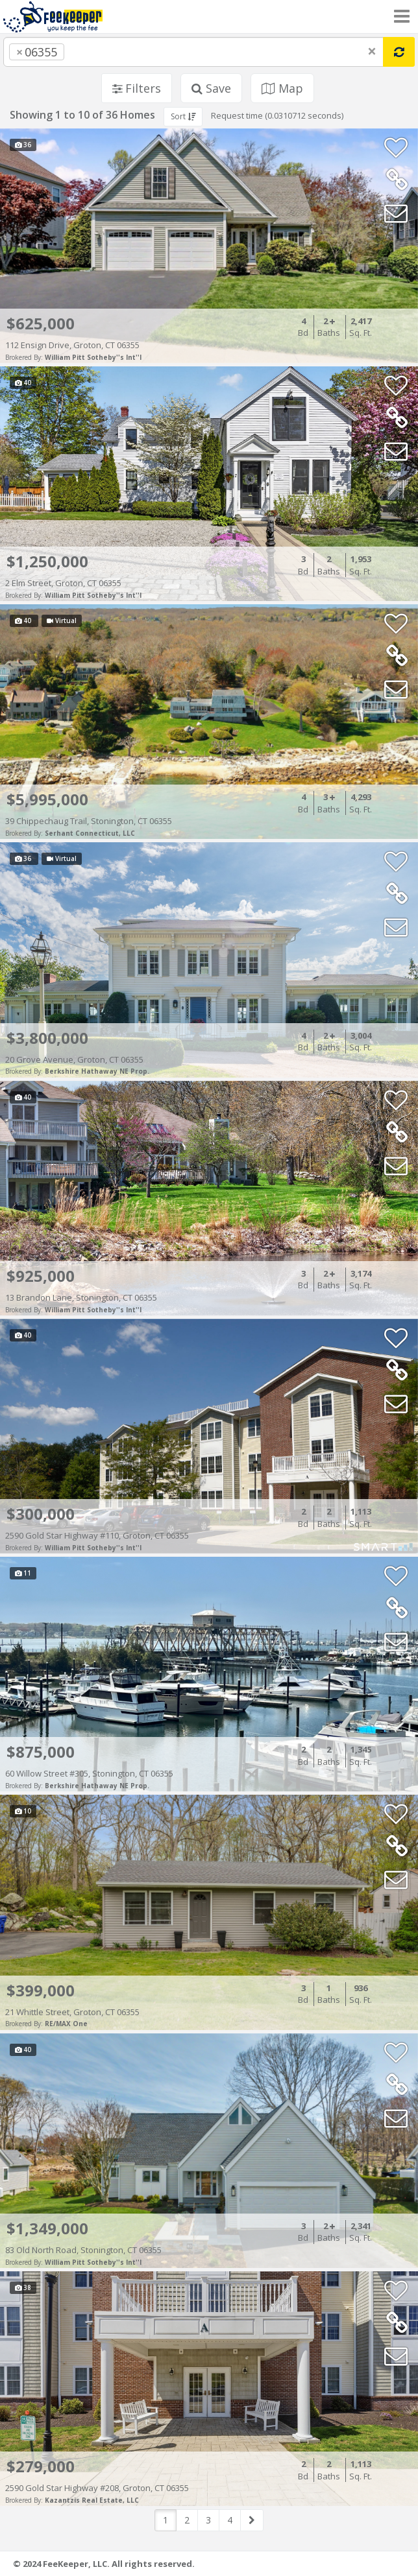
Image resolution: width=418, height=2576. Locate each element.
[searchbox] (93, 52)
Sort (183, 116)
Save (211, 88)
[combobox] (193, 52)
